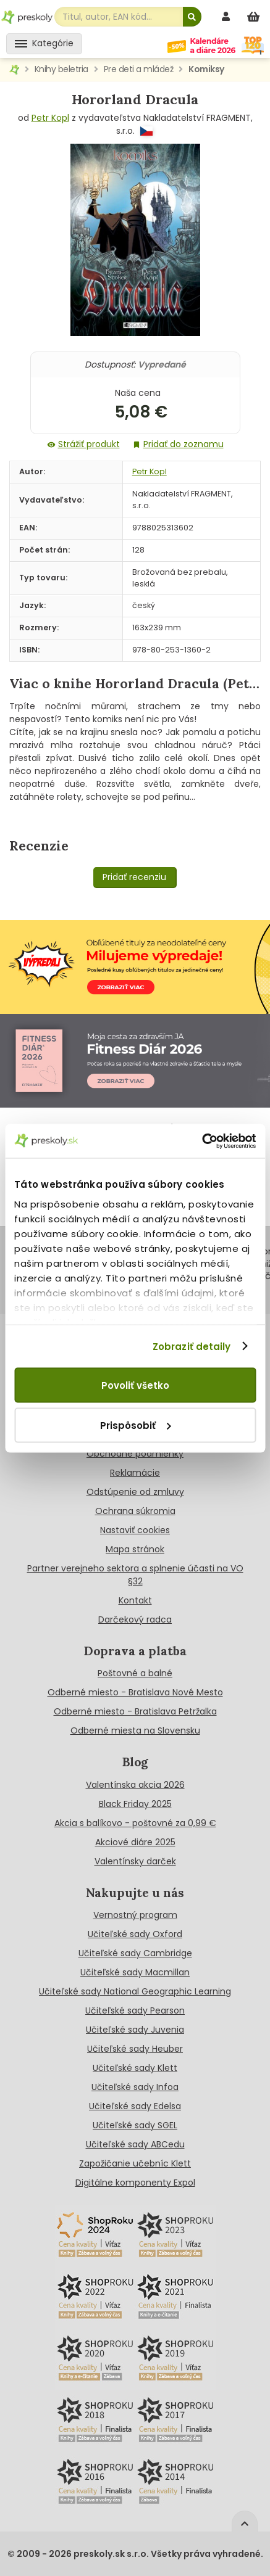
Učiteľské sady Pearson (135, 2010)
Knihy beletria (61, 69)
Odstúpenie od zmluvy (135, 1492)
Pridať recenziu (134, 877)
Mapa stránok (135, 1549)
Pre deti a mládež (139, 69)
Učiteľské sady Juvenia (135, 2029)
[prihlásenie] (227, 16)
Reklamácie (135, 1473)
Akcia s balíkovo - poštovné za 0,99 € (135, 1823)
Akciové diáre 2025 (135, 1842)
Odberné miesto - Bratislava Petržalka (135, 1711)
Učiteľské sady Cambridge (135, 1953)
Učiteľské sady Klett (135, 2068)
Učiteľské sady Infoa (135, 2087)
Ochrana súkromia (135, 1511)
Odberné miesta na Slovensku (135, 1730)
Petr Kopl (50, 118)
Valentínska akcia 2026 (135, 1785)
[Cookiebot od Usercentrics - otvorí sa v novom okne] (202, 1141)
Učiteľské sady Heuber (135, 2049)
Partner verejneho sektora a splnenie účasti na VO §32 (135, 1574)
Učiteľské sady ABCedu (135, 2144)
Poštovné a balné (135, 1673)
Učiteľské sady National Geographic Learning (135, 1991)
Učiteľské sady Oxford (135, 1934)
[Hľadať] (192, 17)
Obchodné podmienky (135, 1453)
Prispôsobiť (135, 1424)
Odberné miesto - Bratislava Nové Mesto (135, 1692)
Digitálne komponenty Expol (135, 2182)
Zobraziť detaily (192, 1345)
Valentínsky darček (135, 1861)
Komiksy (206, 69)
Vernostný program (135, 1915)
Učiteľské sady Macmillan (135, 1972)
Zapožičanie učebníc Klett (135, 2163)
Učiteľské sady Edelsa (135, 2106)
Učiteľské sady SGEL (135, 2125)
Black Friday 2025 (135, 1804)
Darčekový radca (135, 1619)
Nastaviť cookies (135, 1530)
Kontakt (135, 1600)
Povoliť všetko (135, 1385)
